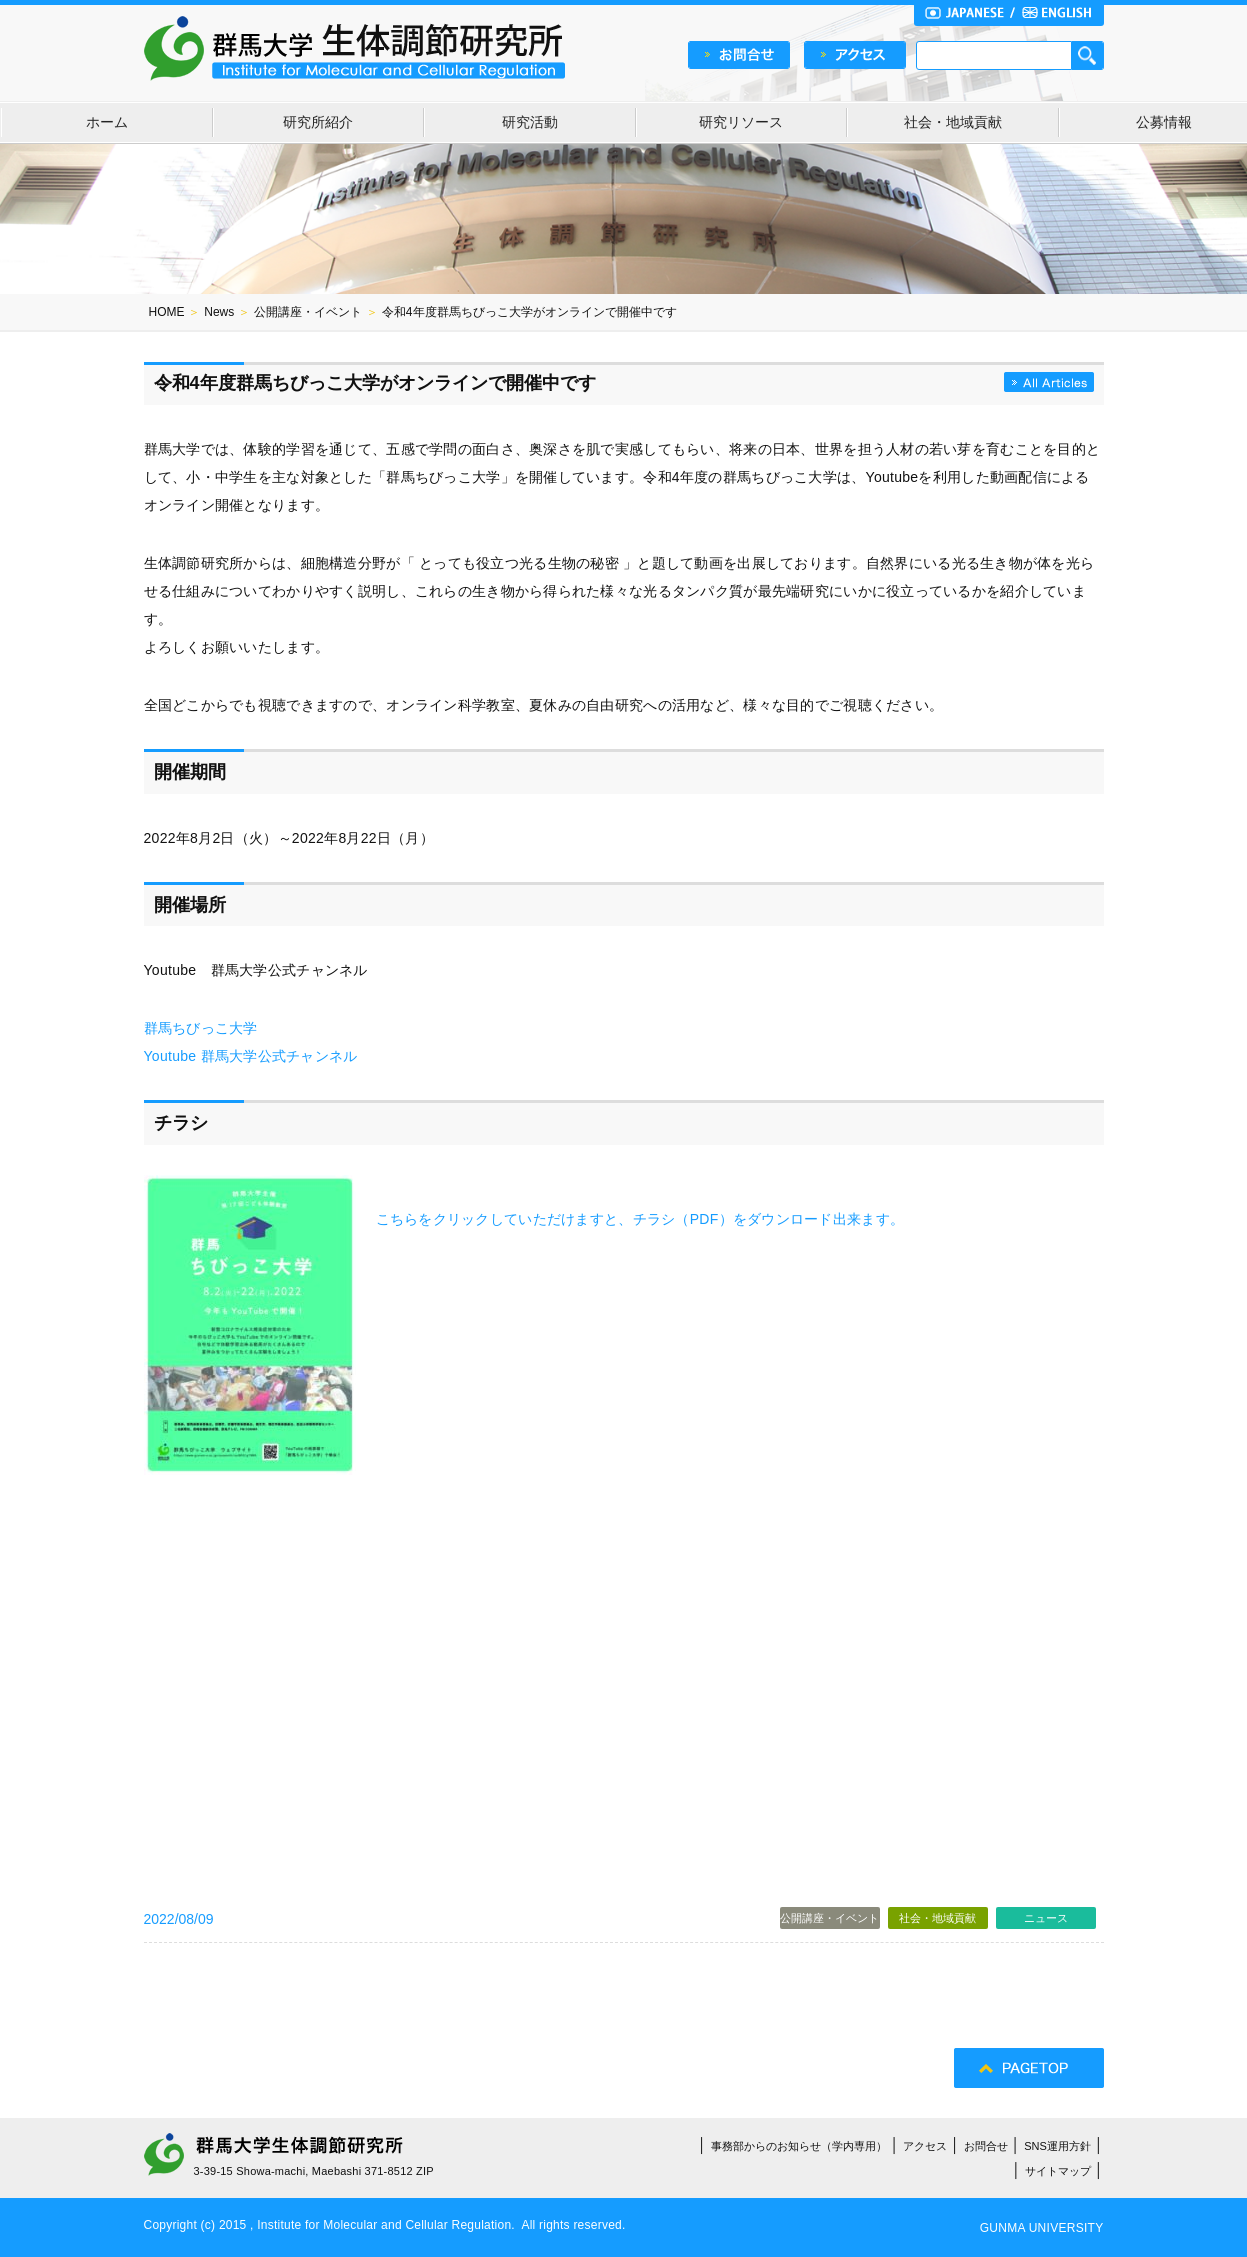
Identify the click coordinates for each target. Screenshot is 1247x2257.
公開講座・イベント (308, 312)
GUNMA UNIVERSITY (1042, 2228)
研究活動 (530, 122)
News (219, 312)
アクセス (925, 2146)
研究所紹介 (318, 122)
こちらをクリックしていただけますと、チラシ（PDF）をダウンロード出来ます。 (640, 1219)
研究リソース (741, 122)
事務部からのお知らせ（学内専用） (799, 2146)
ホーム (107, 122)
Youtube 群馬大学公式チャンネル (251, 1056)
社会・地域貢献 (953, 122)
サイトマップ (1058, 2171)
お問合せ (986, 2146)
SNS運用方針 (1057, 2146)
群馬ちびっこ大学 (201, 1028)
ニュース (1046, 1918)
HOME (167, 312)
